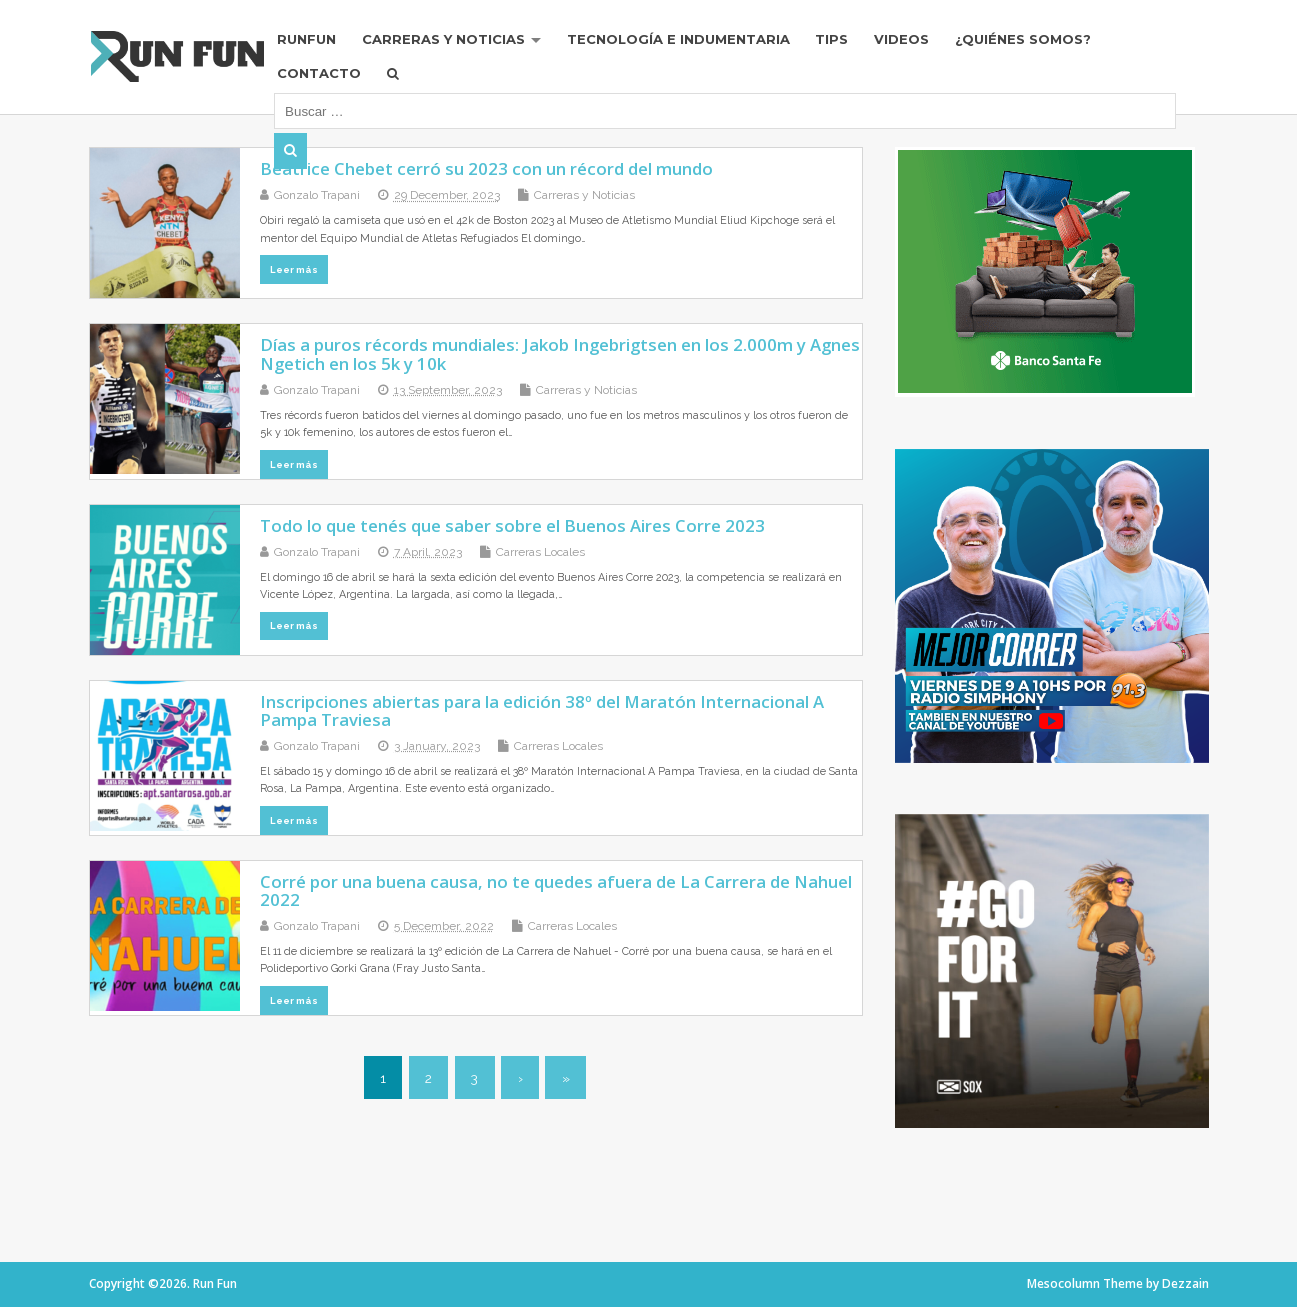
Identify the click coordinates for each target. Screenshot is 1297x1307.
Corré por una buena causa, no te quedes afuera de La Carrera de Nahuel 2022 (556, 890)
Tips (847, 40)
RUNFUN (318, 40)
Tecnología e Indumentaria (693, 40)
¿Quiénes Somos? (1040, 40)
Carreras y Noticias (456, 40)
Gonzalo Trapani (317, 195)
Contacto (331, 74)
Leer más (294, 269)
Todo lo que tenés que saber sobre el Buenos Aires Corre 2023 (512, 525)
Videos (917, 40)
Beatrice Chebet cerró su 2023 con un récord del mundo (486, 168)
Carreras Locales (540, 552)
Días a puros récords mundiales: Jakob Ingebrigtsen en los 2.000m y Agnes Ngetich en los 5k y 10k (560, 353)
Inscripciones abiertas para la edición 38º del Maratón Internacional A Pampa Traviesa (542, 710)
